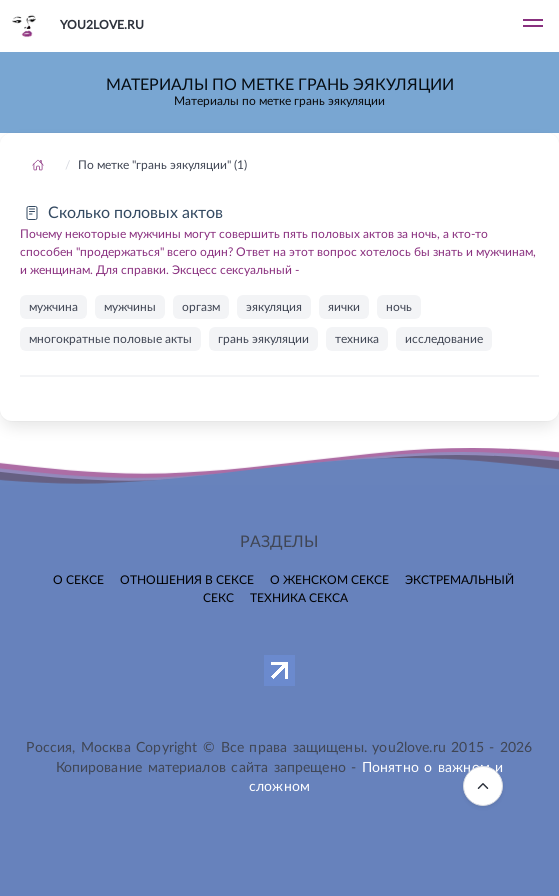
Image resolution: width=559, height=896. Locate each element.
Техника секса (299, 598)
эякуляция (274, 307)
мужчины (130, 307)
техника (357, 339)
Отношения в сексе (187, 580)
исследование (444, 339)
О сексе (78, 580)
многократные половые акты (110, 339)
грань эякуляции (263, 339)
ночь (399, 307)
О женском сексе (329, 580)
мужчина (53, 307)
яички (344, 307)
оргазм (201, 307)
